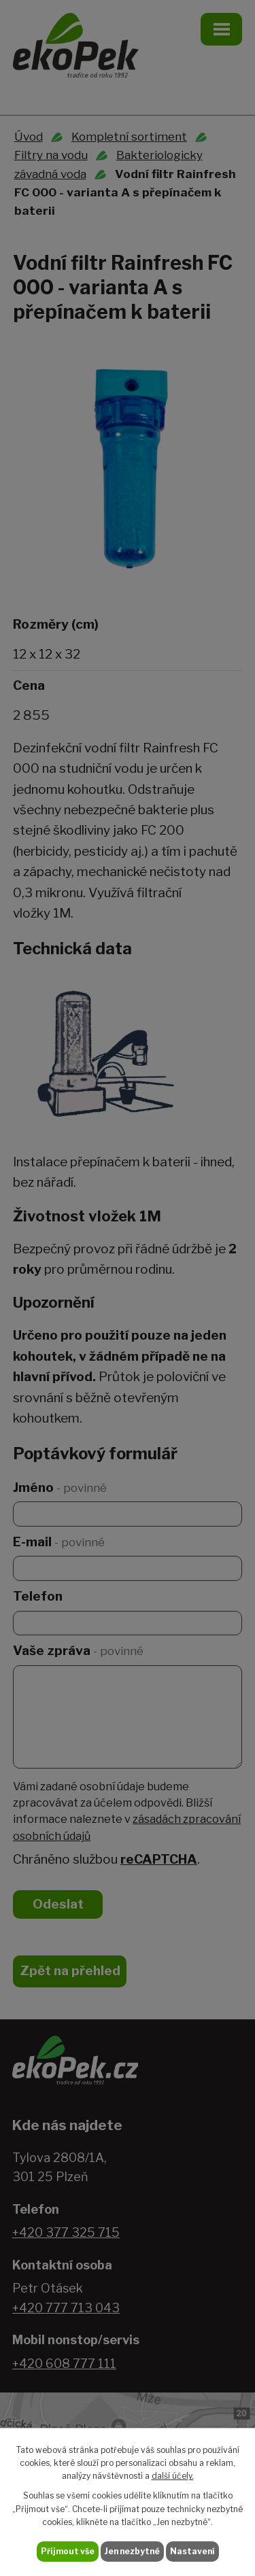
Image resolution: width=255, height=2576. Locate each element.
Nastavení (192, 2551)
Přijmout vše (68, 2551)
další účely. (173, 2476)
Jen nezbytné (132, 2551)
